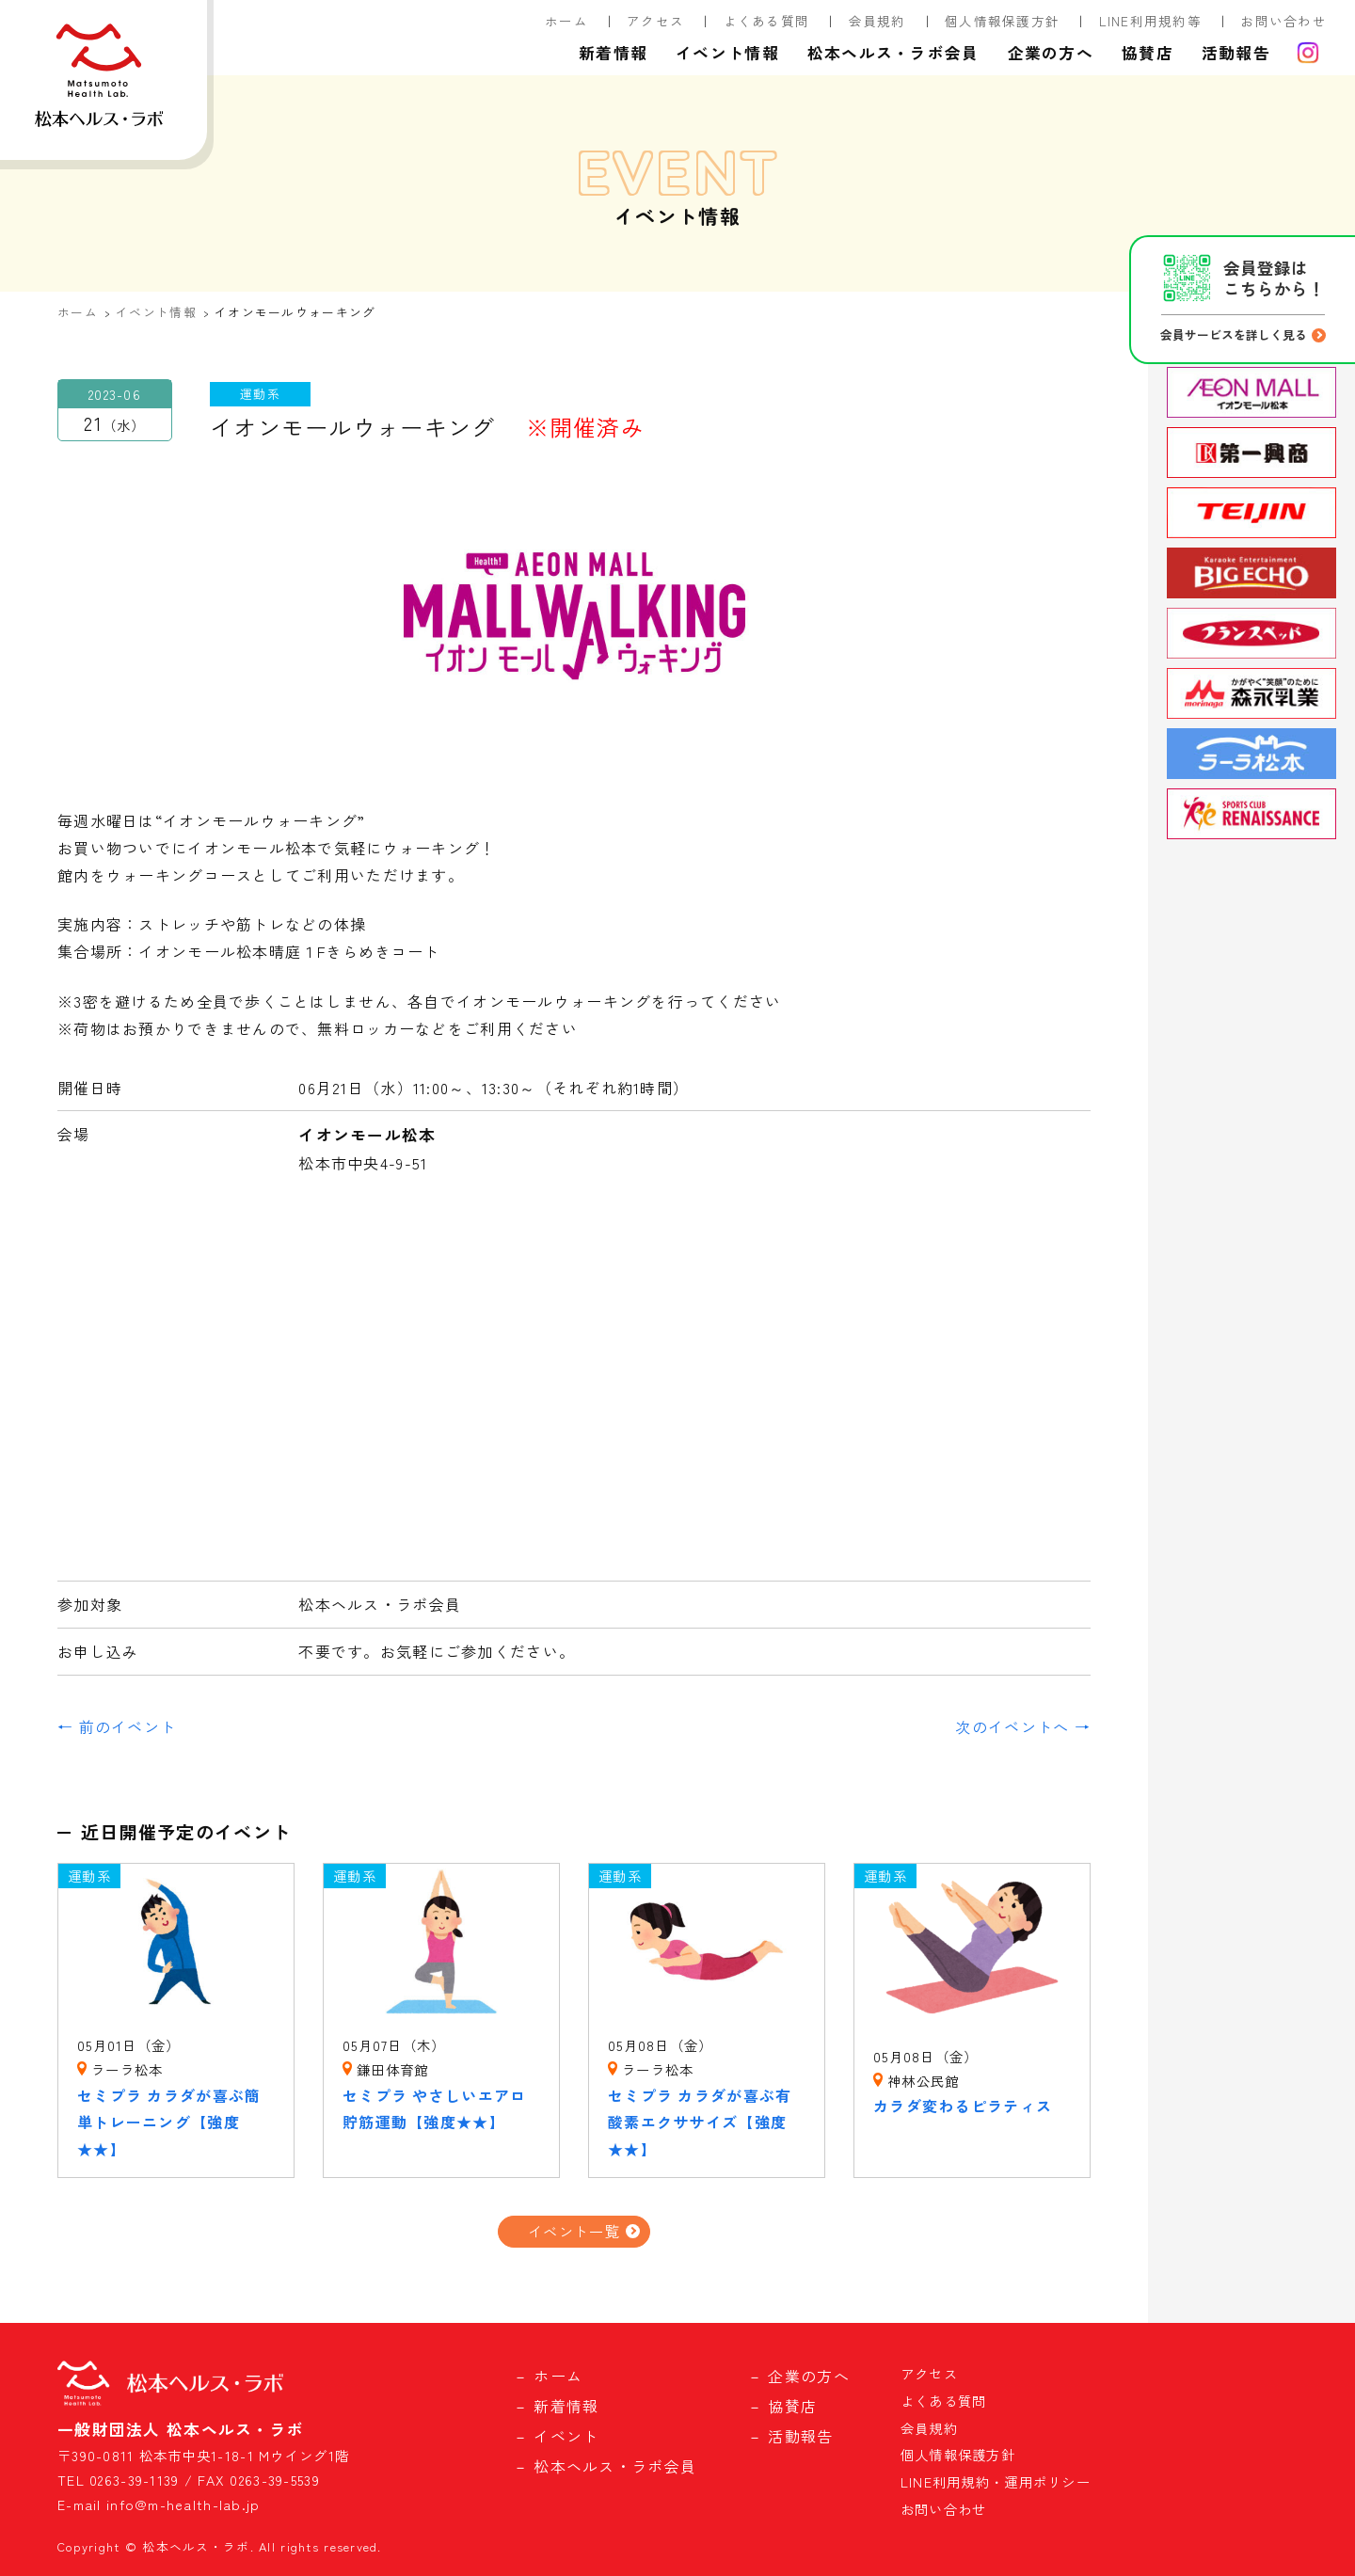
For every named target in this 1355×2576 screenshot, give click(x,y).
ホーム (566, 20)
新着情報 (613, 52)
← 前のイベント (116, 1726)
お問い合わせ (1283, 20)
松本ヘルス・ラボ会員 (893, 52)
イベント (566, 2436)
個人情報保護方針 (1002, 20)
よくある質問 (767, 20)
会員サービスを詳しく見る (1233, 334)
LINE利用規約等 (1151, 20)
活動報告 (1236, 52)
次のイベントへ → (1023, 1726)
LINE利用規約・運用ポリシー (996, 2481)
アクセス (655, 20)
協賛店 (1147, 52)
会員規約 (877, 20)
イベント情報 (727, 52)
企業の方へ (1050, 52)
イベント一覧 (574, 2230)
